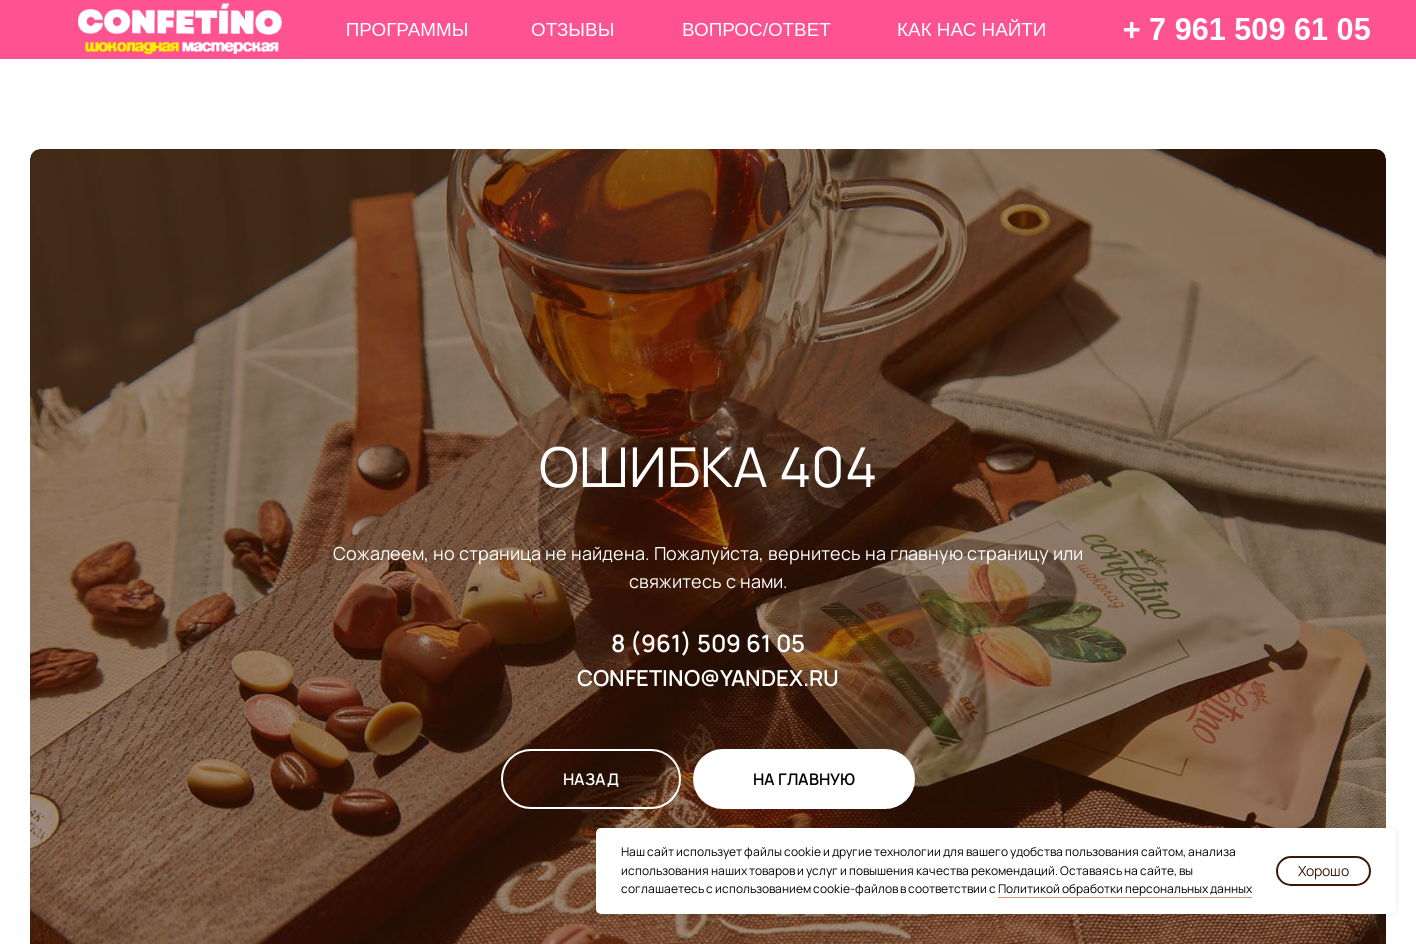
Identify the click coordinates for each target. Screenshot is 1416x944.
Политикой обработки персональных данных (1125, 888)
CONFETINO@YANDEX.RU (708, 678)
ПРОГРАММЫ (407, 29)
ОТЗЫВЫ (572, 29)
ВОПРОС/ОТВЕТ (756, 29)
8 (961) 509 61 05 (708, 642)
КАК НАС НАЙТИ (971, 29)
